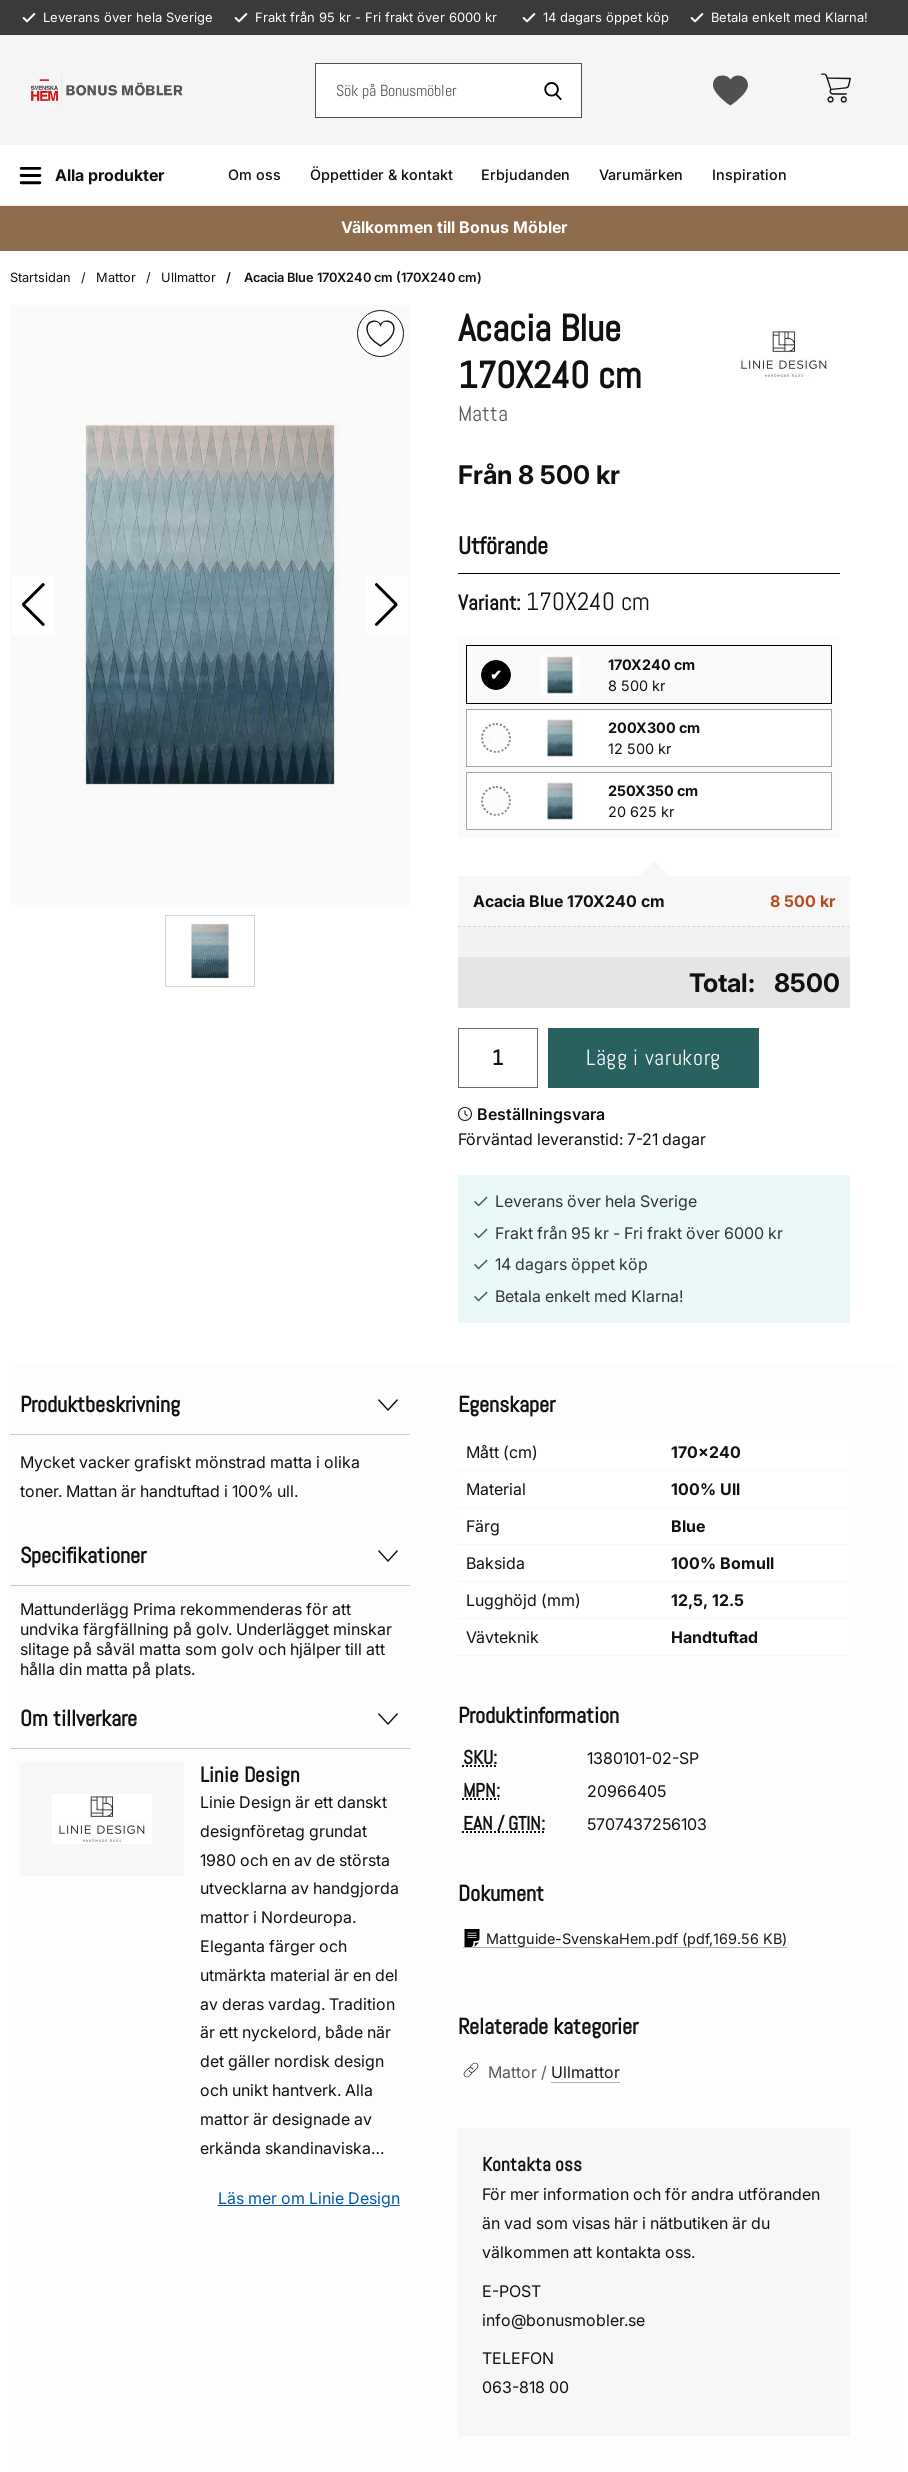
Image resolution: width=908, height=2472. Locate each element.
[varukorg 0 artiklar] (835, 90)
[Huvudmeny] (91, 175)
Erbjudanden (525, 174)
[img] (380, 333)
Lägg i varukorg (653, 1057)
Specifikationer (210, 1555)
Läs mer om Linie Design (309, 2198)
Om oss (254, 174)
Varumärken (641, 174)
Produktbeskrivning (210, 1404)
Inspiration (749, 174)
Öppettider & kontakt (381, 174)
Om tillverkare (210, 1718)
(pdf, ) (625, 1938)
